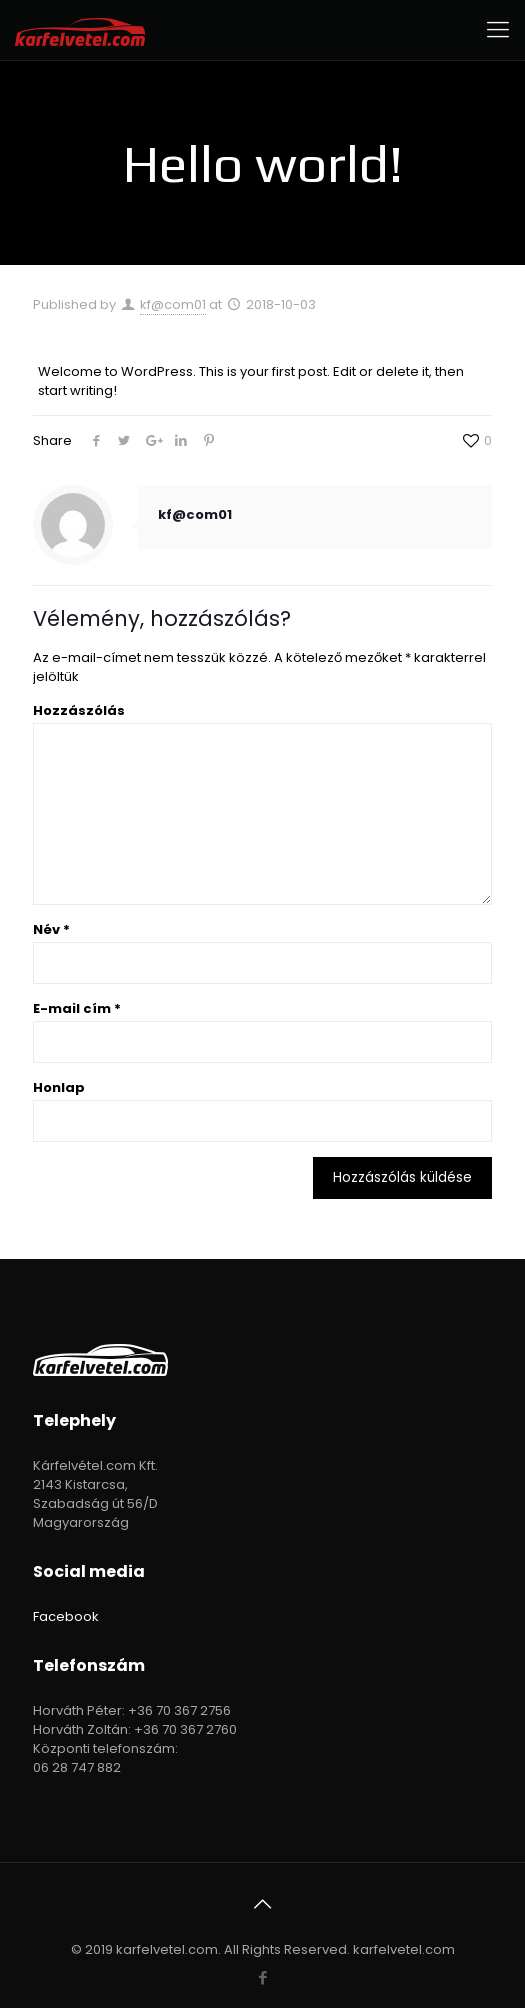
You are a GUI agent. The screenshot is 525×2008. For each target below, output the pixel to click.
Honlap (59, 1087)
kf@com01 (173, 304)
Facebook (66, 1616)
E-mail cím (77, 1008)
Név (51, 929)
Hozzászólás (79, 710)
